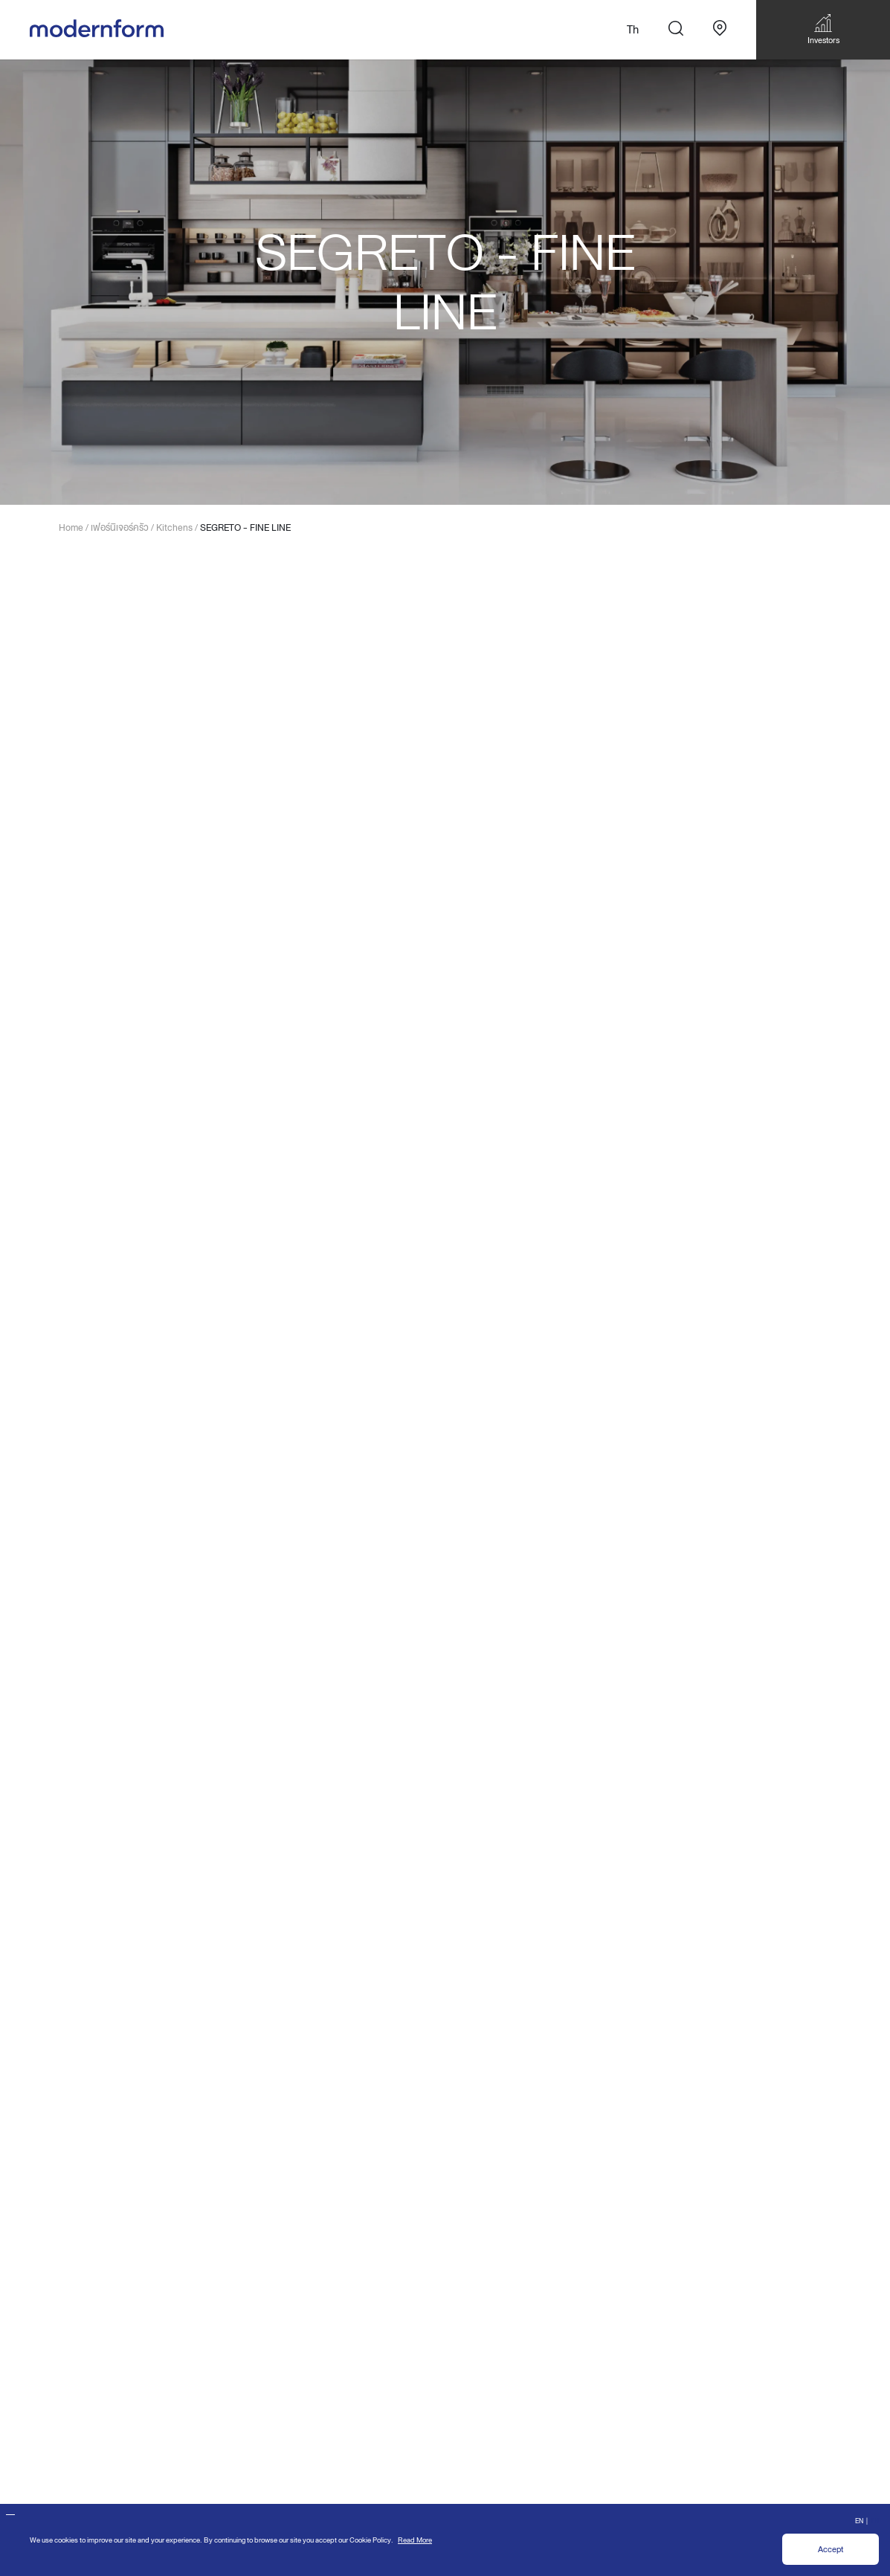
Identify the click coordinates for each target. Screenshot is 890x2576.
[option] (445, 282)
